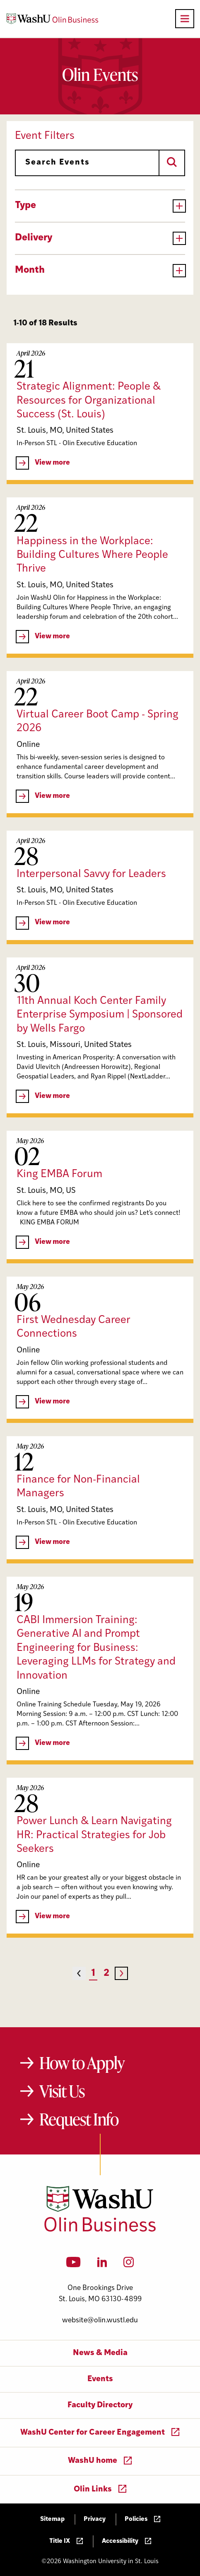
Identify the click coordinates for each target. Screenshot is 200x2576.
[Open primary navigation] (184, 18)
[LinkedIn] (102, 2264)
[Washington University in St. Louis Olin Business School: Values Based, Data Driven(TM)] (100, 2230)
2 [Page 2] (106, 1973)
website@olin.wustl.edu (100, 2320)
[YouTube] (73, 2264)
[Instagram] (128, 2264)
